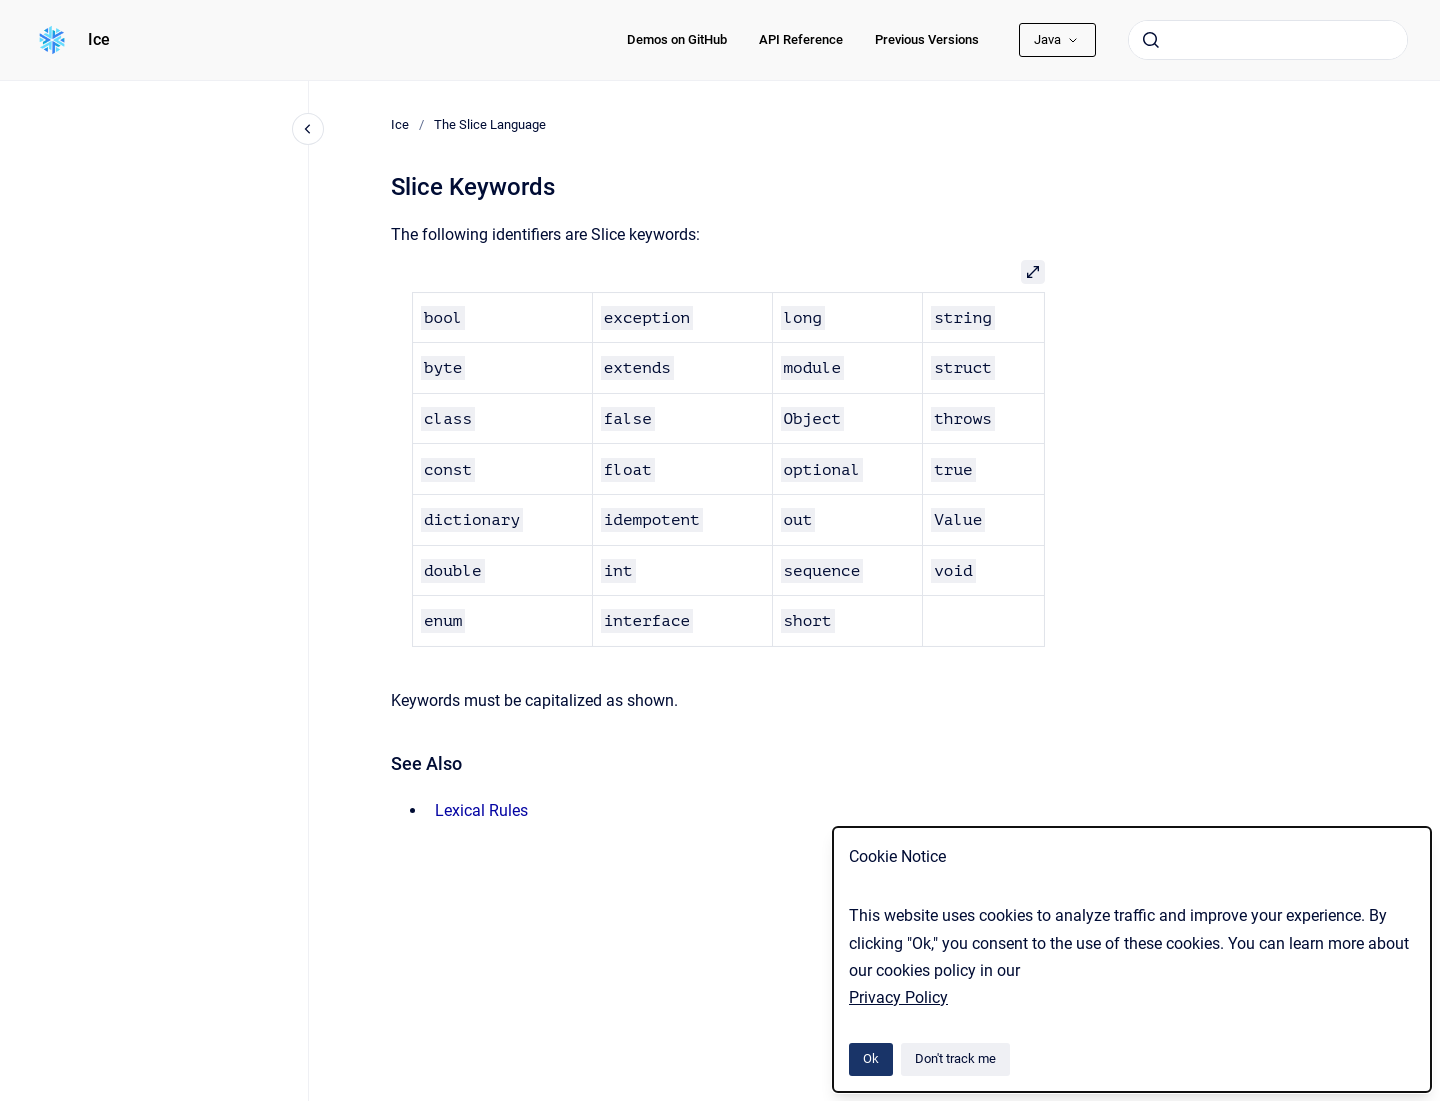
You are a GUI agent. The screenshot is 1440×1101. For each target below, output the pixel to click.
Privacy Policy (898, 997)
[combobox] (1268, 40)
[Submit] (1151, 40)
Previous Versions (927, 39)
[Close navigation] (308, 129)
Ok (871, 1058)
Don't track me (955, 1058)
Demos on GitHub (677, 39)
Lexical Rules (481, 810)
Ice (99, 39)
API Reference (801, 39)
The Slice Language (490, 124)
